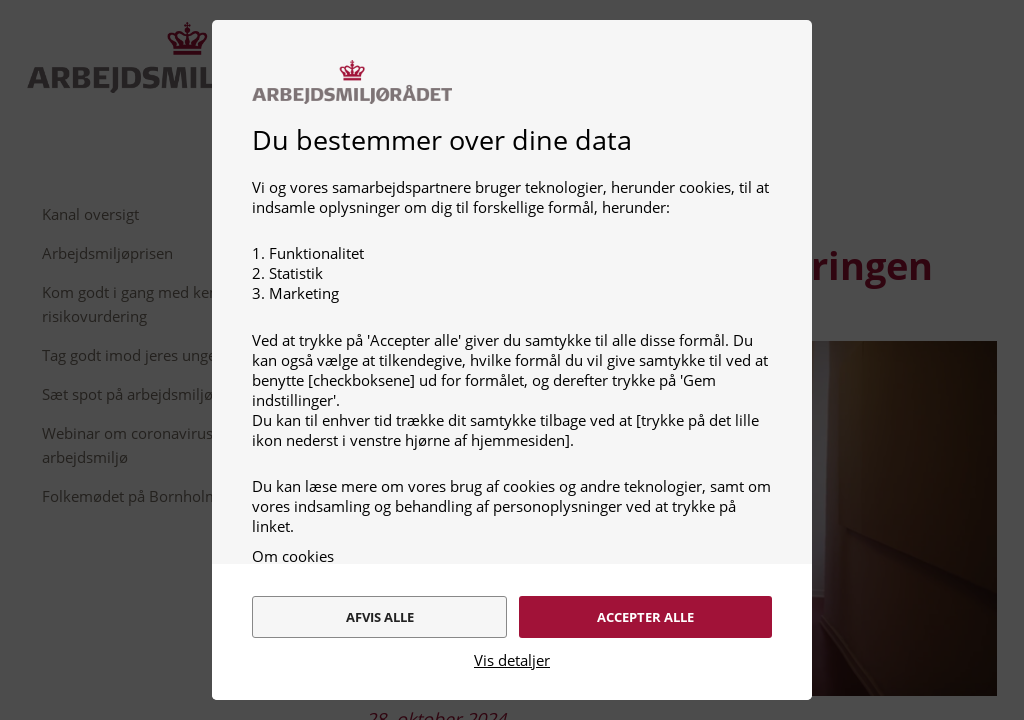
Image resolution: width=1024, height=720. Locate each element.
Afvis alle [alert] (378, 604)
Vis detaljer (512, 660)
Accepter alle (648, 604)
